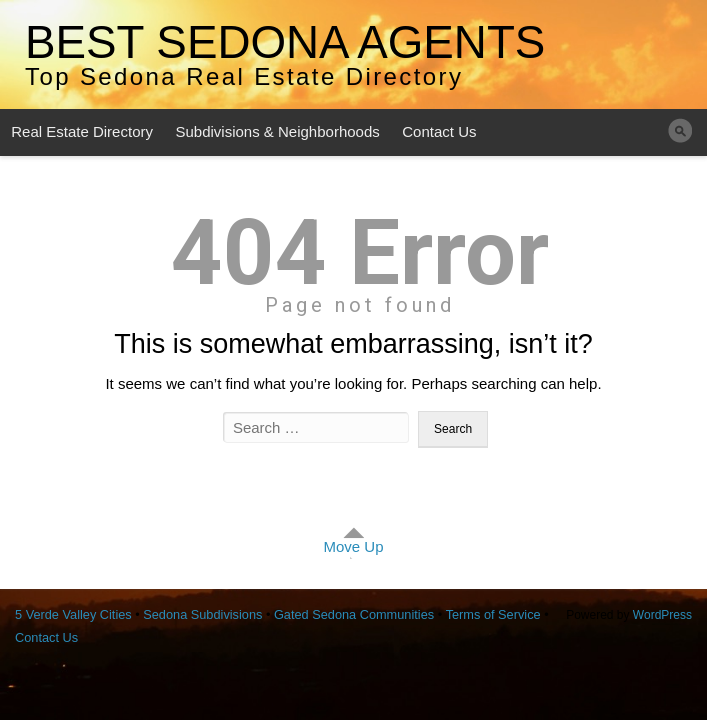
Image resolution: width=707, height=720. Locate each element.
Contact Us (439, 131)
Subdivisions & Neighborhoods (277, 131)
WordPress (662, 615)
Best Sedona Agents (285, 42)
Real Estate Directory (82, 131)
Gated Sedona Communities (354, 614)
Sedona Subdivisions (202, 614)
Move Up (353, 546)
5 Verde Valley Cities (73, 614)
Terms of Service (493, 614)
